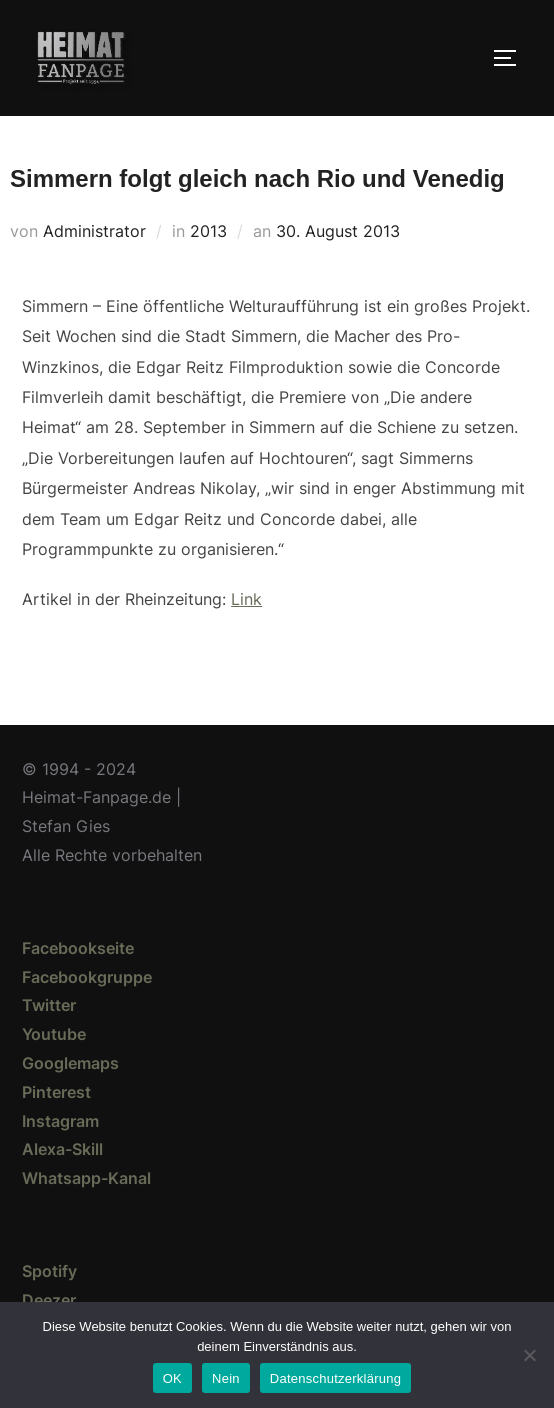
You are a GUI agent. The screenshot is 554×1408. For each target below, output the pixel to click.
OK (172, 1378)
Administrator (94, 231)
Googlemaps (70, 1063)
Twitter (49, 1005)
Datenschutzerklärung (335, 1378)
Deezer (49, 1300)
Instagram (60, 1121)
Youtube (54, 1034)
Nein (226, 1378)
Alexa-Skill (62, 1149)
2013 (208, 231)
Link (246, 599)
